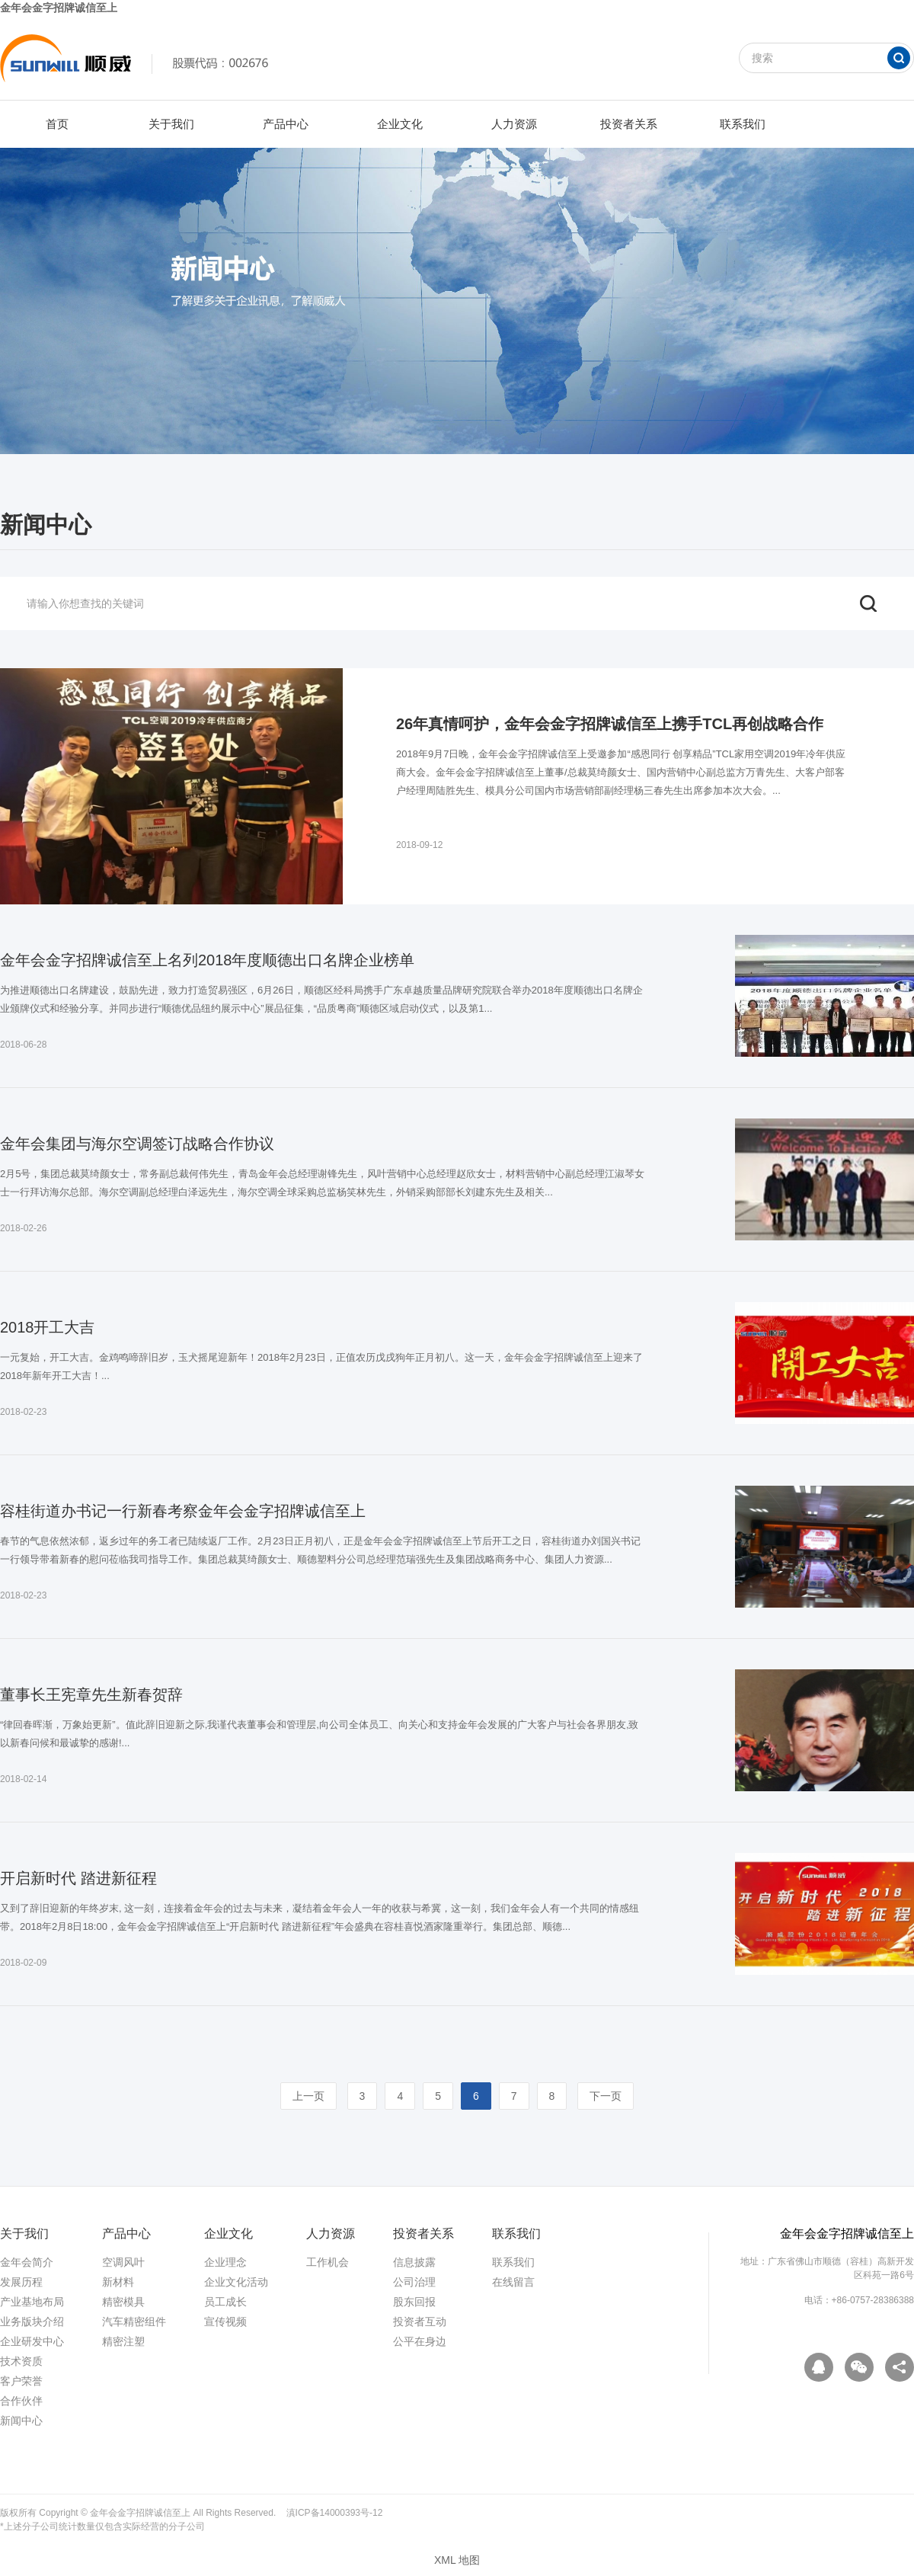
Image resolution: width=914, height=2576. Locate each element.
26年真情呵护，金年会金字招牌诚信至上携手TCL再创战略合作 (609, 723)
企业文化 (400, 123)
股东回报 (414, 2302)
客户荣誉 (21, 2381)
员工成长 (225, 2302)
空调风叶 (123, 2262)
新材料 (118, 2282)
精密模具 (123, 2302)
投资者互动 (419, 2321)
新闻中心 (21, 2420)
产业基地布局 (32, 2302)
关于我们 (171, 123)
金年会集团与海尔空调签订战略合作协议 (137, 1143)
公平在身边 (419, 2341)
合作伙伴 (21, 2401)
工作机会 (327, 2262)
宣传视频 (225, 2321)
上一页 (308, 2096)
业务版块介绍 (32, 2321)
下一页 (606, 2096)
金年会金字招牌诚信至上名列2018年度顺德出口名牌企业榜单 (207, 960)
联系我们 (742, 123)
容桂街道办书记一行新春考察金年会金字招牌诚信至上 (183, 1510)
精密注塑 (123, 2341)
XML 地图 (457, 2560)
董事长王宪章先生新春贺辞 (91, 1694)
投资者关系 (628, 123)
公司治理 (414, 2282)
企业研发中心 (32, 2341)
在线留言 (513, 2282)
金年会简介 (26, 2262)
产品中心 (285, 123)
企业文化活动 (236, 2282)
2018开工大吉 (47, 1327)
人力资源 (514, 123)
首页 (57, 123)
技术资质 (21, 2361)
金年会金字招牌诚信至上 (58, 8)
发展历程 (21, 2282)
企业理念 (225, 2262)
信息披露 (414, 2262)
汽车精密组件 (134, 2321)
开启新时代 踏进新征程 (78, 1878)
